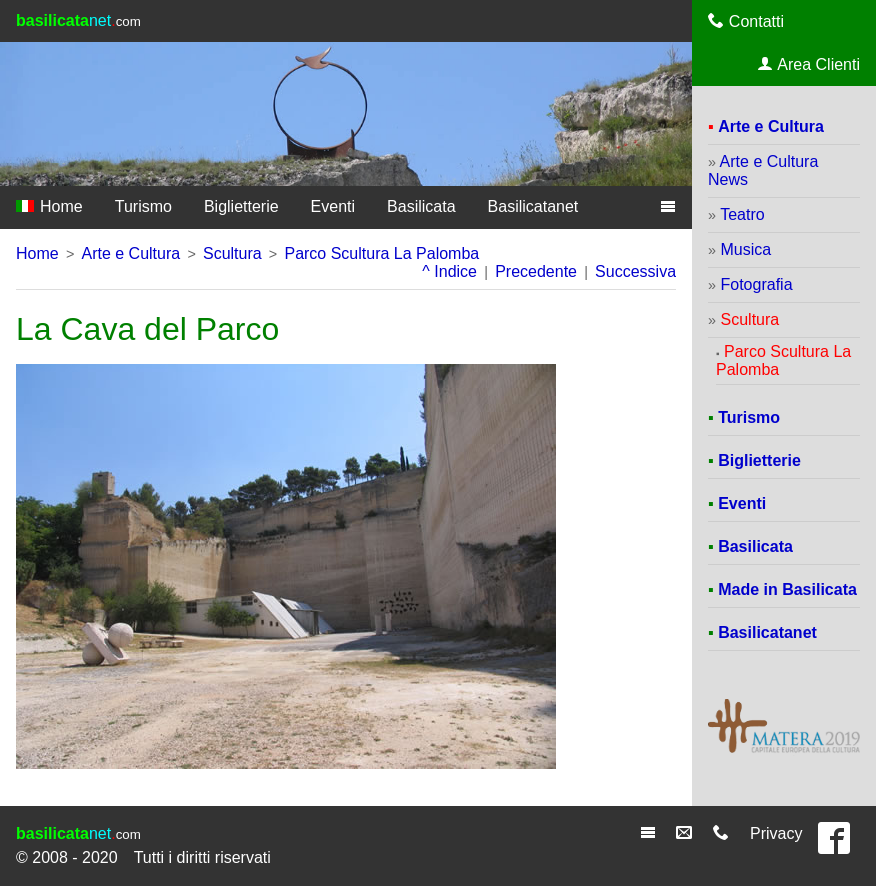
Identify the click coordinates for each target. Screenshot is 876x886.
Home (49, 206)
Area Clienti (809, 64)
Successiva (635, 271)
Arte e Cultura (130, 253)
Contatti (746, 21)
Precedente (536, 271)
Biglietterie (241, 206)
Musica (746, 249)
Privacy (776, 833)
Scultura (232, 253)
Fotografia (757, 284)
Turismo (143, 206)
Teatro (742, 214)
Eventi (333, 206)
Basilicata (421, 206)
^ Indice (449, 271)
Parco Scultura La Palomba (381, 253)
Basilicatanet (533, 206)
